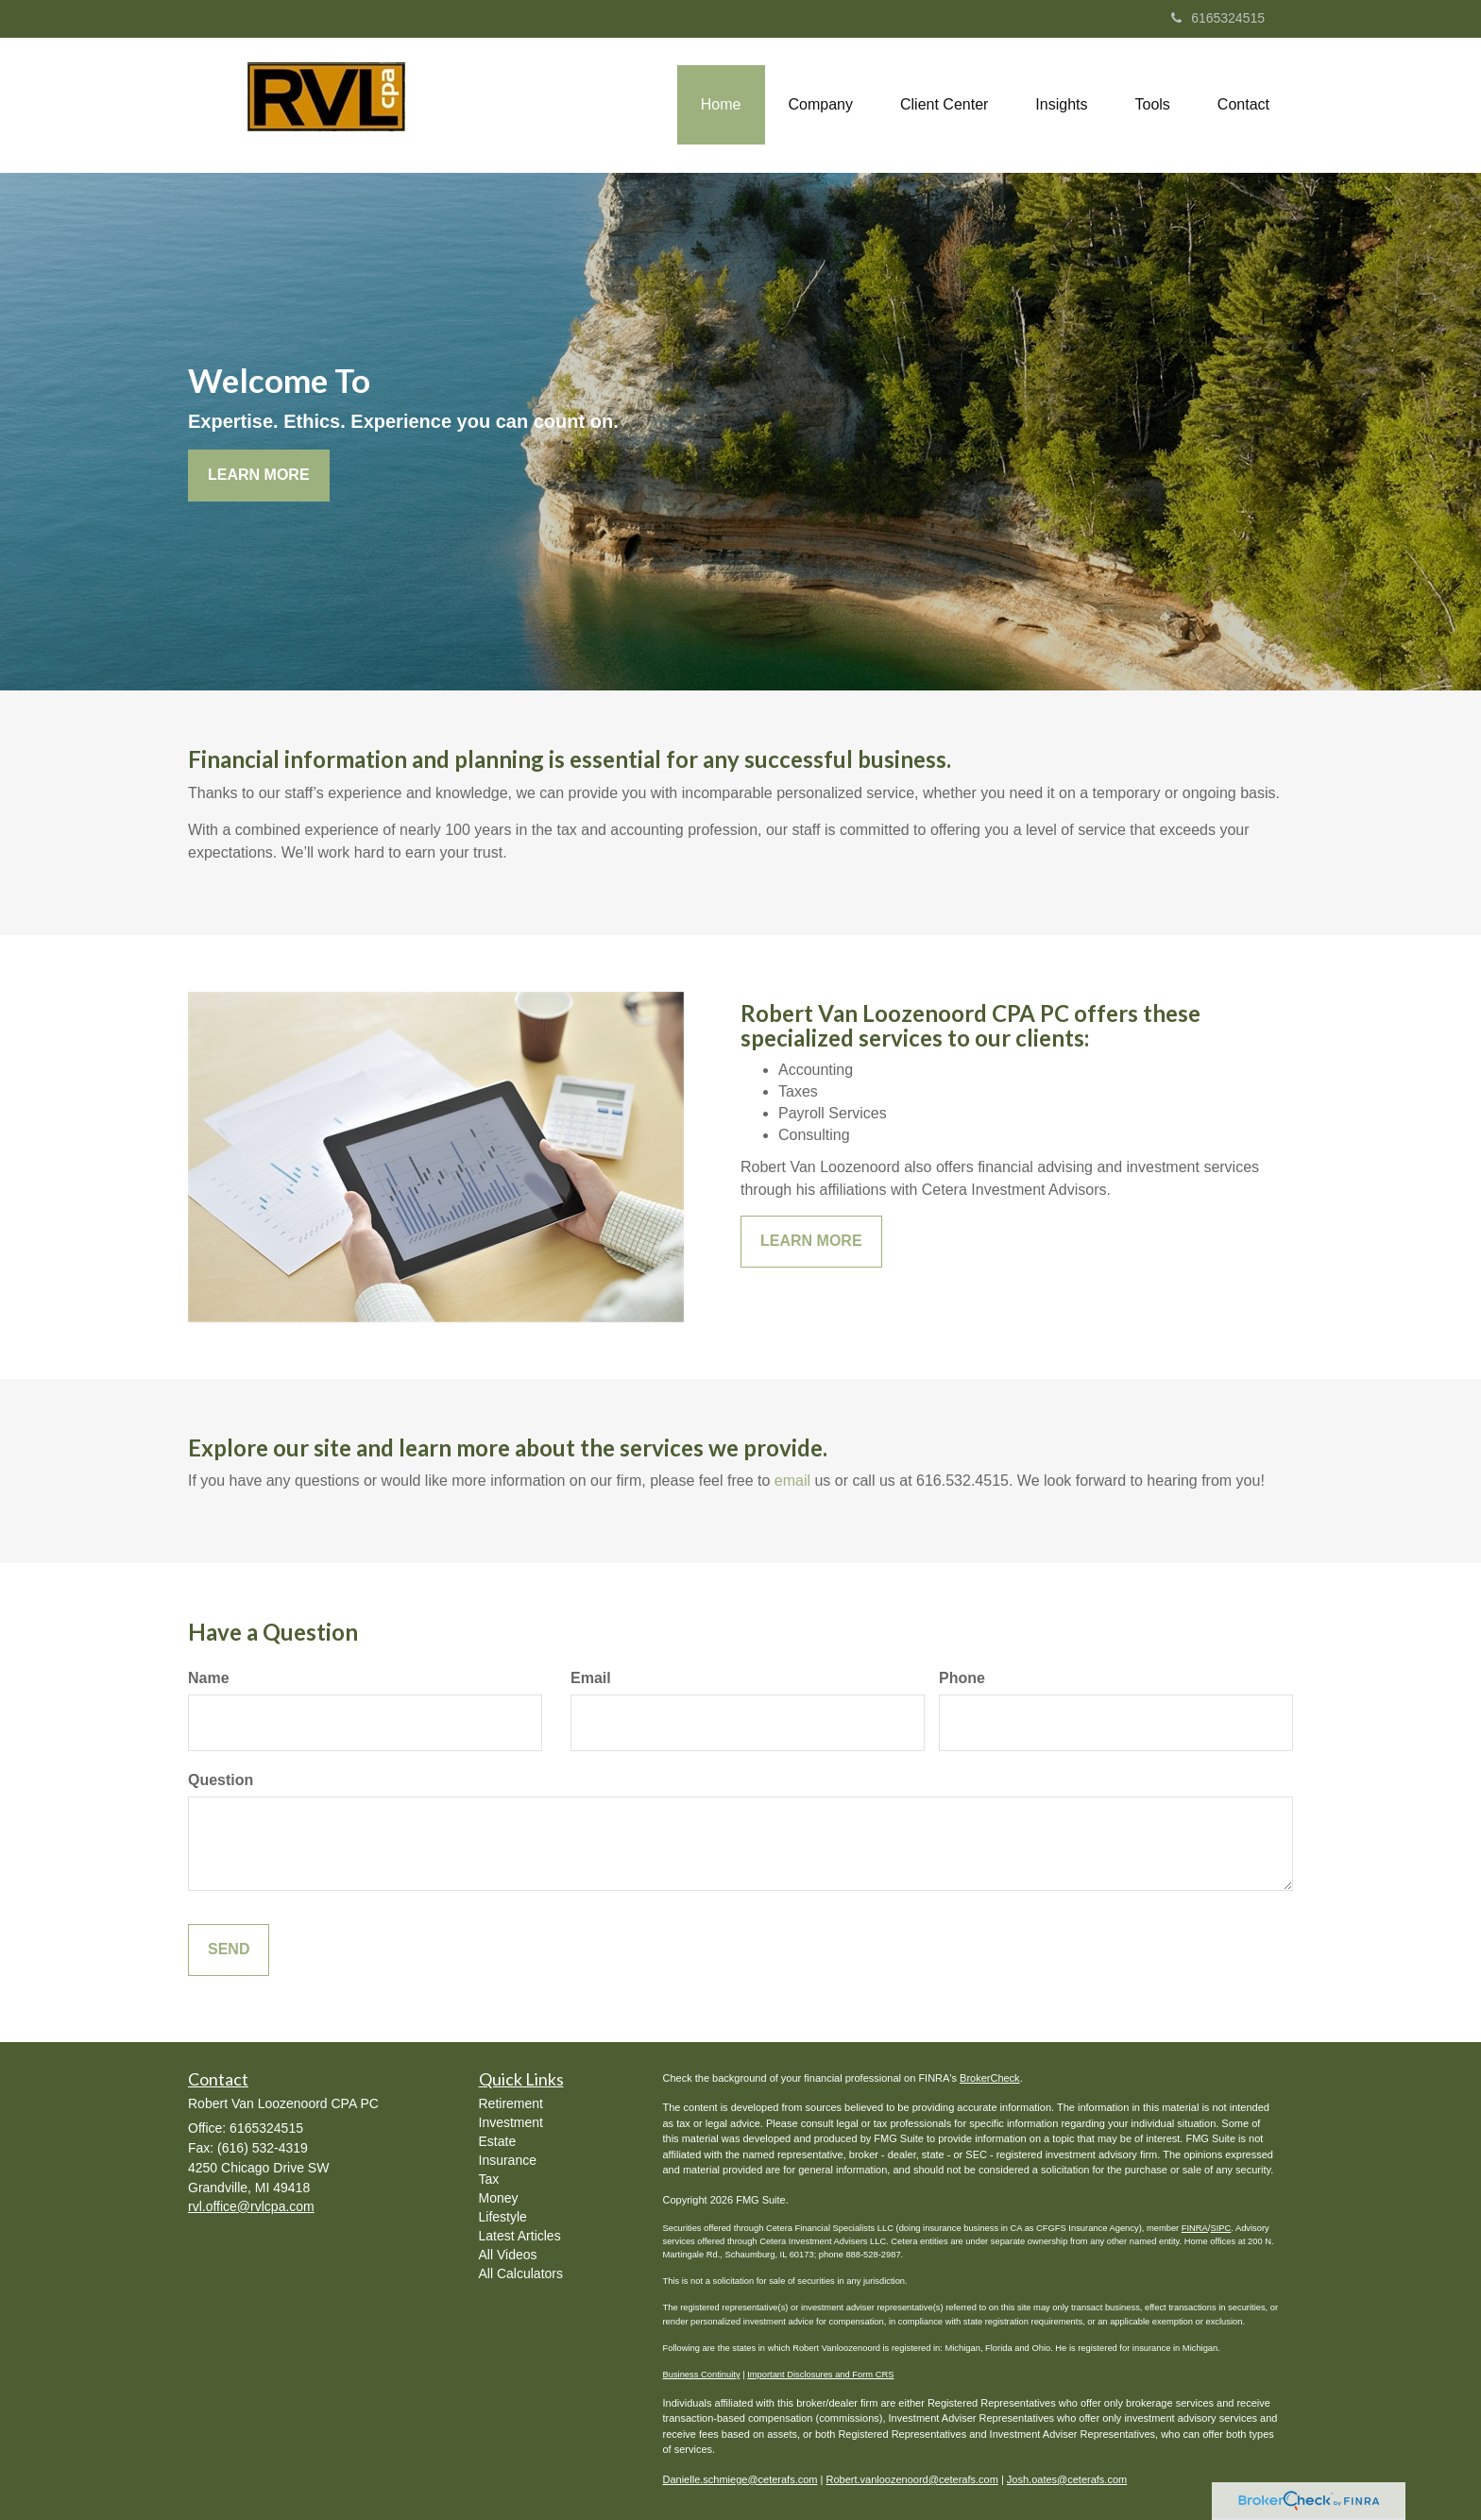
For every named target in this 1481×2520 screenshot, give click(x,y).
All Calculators (521, 2273)
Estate (498, 2141)
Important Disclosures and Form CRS (820, 2374)
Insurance (507, 2160)
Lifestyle (503, 2216)
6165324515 (1218, 18)
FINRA (1195, 2228)
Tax (489, 2179)
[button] (821, 105)
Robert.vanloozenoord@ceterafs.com (912, 2479)
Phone (962, 1678)
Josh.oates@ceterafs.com (1067, 2479)
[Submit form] (228, 1950)
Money (499, 2197)
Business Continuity (701, 2374)
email (792, 1481)
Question (220, 1780)
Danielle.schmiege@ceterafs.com (740, 2479)
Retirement (511, 2103)
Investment (511, 2122)
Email (590, 1678)
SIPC (1220, 2228)
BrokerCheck (990, 2078)
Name (209, 1678)
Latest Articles (520, 2235)
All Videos (508, 2254)
